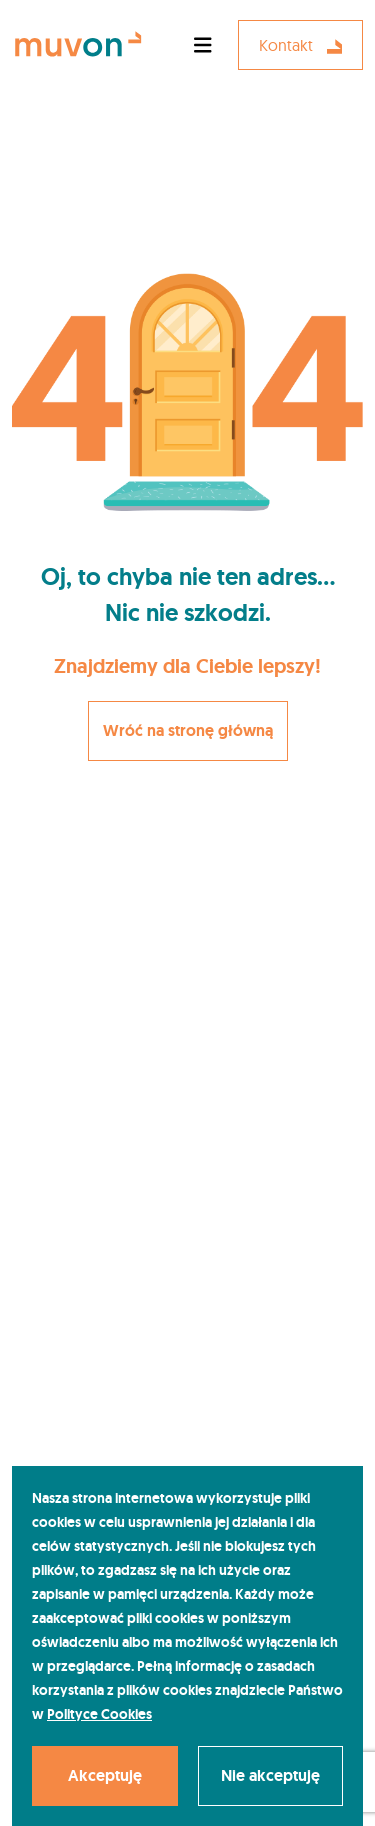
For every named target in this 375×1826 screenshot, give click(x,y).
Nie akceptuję (270, 1775)
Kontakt (300, 45)
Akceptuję (105, 1775)
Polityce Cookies (99, 1714)
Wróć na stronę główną (188, 730)
